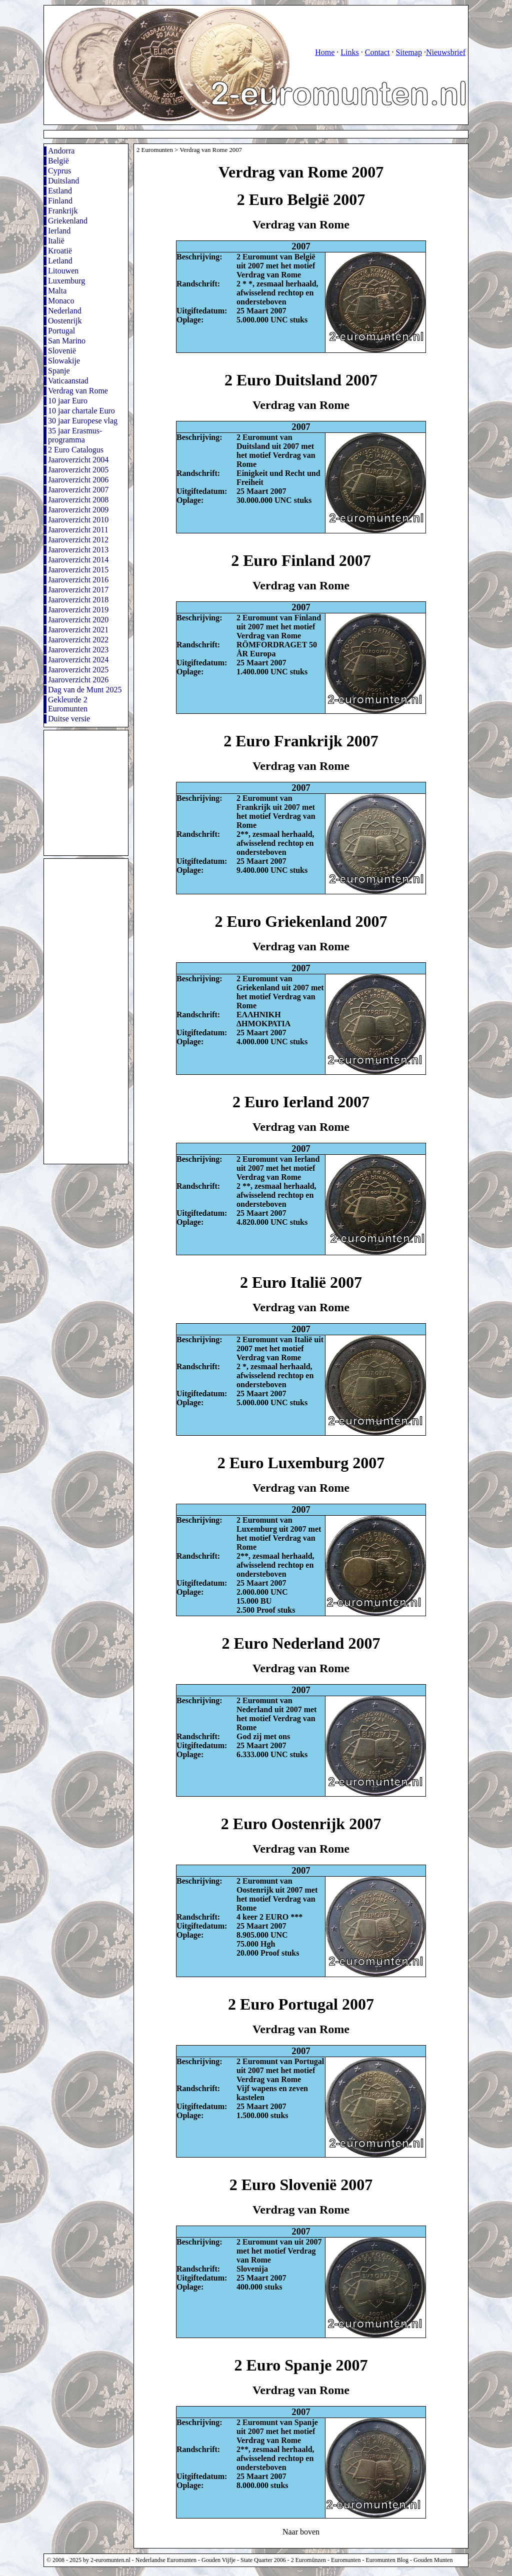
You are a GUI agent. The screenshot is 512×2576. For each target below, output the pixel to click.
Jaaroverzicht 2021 (78, 629)
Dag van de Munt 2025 (85, 689)
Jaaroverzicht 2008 (78, 499)
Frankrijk (63, 210)
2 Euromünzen (308, 2560)
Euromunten (345, 2560)
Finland (60, 200)
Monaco (61, 300)
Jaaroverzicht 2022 (78, 639)
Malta (57, 290)
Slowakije (64, 360)
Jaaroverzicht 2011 (78, 529)
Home (324, 52)
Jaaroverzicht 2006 (78, 479)
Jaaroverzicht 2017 (78, 589)
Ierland (59, 230)
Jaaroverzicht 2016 (78, 579)
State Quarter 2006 (263, 2560)
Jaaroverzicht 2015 (78, 569)
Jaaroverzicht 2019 (78, 609)
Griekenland (68, 220)
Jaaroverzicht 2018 (78, 599)
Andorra (61, 150)
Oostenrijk (65, 320)
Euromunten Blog (387, 2560)
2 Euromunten (154, 149)
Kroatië (60, 250)
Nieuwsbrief (446, 52)
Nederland (65, 310)
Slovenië (62, 350)
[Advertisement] (226, 134)
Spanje (59, 370)
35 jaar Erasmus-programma (75, 435)
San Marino (67, 340)
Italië (56, 240)
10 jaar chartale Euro (81, 410)
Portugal (61, 330)
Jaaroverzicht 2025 (78, 669)
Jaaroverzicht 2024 (78, 659)
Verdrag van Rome (78, 390)
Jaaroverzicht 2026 (78, 679)
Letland (60, 260)
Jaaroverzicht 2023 (78, 649)
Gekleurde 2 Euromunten (68, 704)
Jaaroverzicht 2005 (78, 469)
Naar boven (301, 2532)
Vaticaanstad (68, 380)
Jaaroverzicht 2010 (78, 519)
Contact (377, 52)
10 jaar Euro (68, 400)
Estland (60, 190)
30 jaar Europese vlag (83, 420)
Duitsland (63, 180)
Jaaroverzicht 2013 (78, 549)
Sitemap (409, 52)
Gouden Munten (433, 2560)
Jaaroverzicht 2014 (78, 559)
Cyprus (59, 170)
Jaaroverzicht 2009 (78, 509)
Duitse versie (69, 718)
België (58, 160)
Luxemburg (66, 280)
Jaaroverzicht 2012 (78, 539)
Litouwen (63, 270)
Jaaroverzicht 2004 (78, 459)
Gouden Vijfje (219, 2560)
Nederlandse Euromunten (166, 2560)
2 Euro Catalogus (76, 449)
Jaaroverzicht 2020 (78, 619)
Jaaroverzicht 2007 (78, 489)
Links (349, 52)
